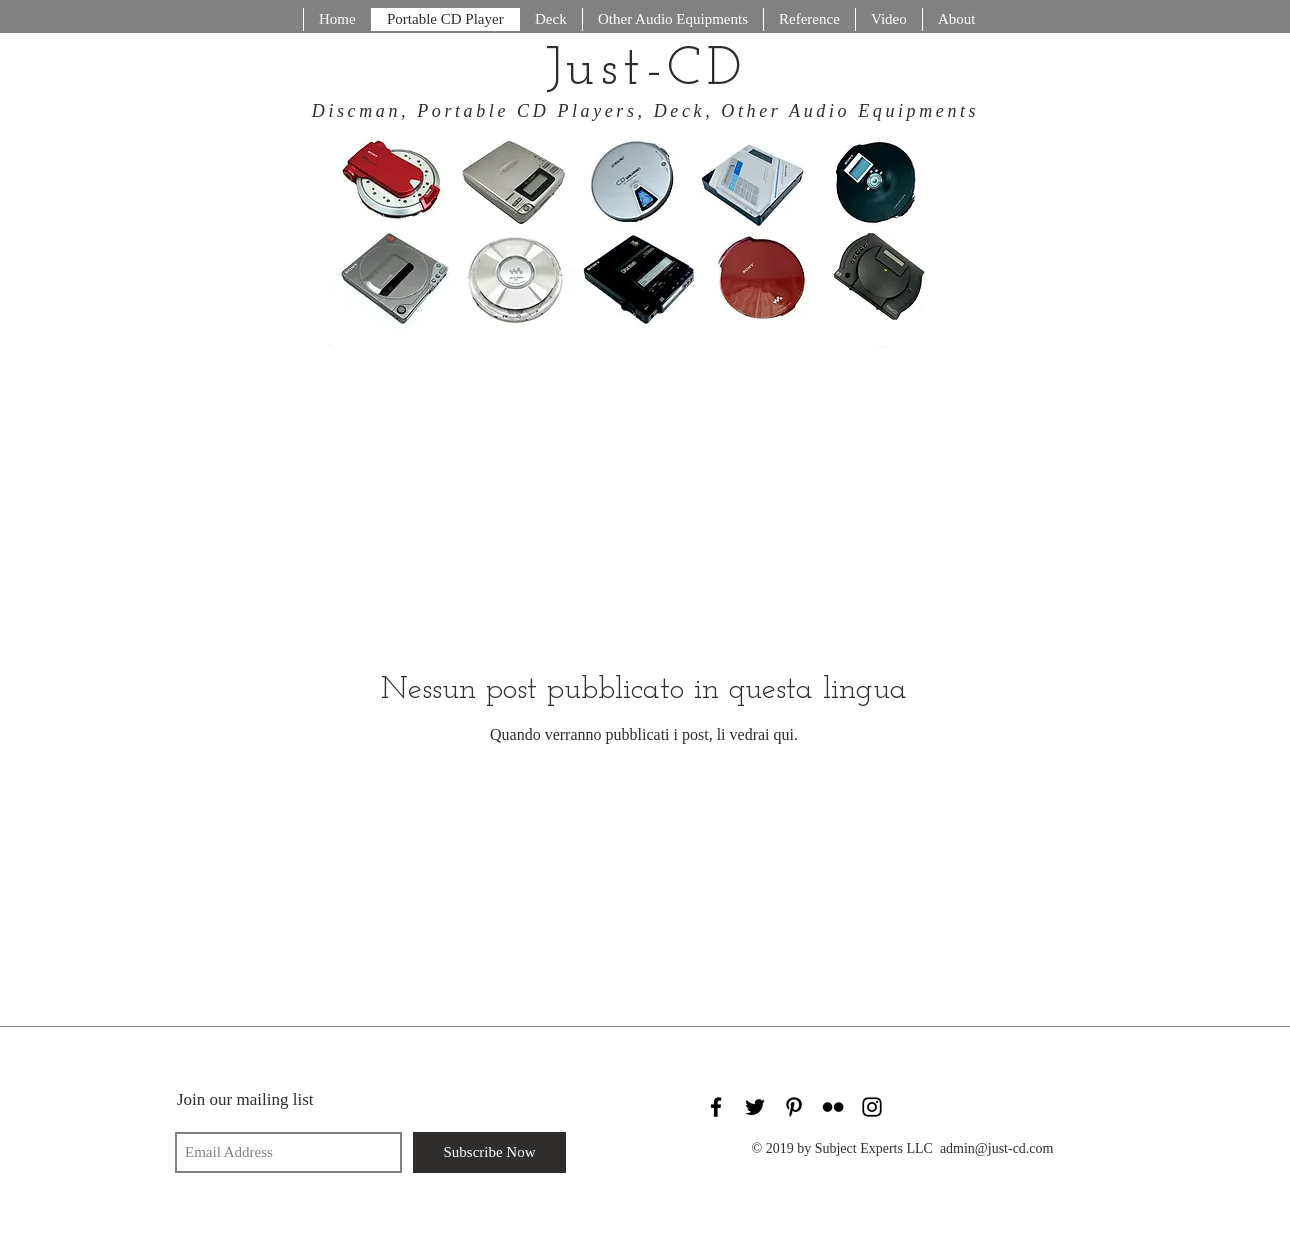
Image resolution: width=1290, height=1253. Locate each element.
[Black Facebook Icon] (716, 1107)
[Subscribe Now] (489, 1152)
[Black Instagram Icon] (872, 1107)
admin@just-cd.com (997, 1148)
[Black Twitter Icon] (755, 1107)
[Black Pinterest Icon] (794, 1107)
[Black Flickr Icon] (833, 1107)
